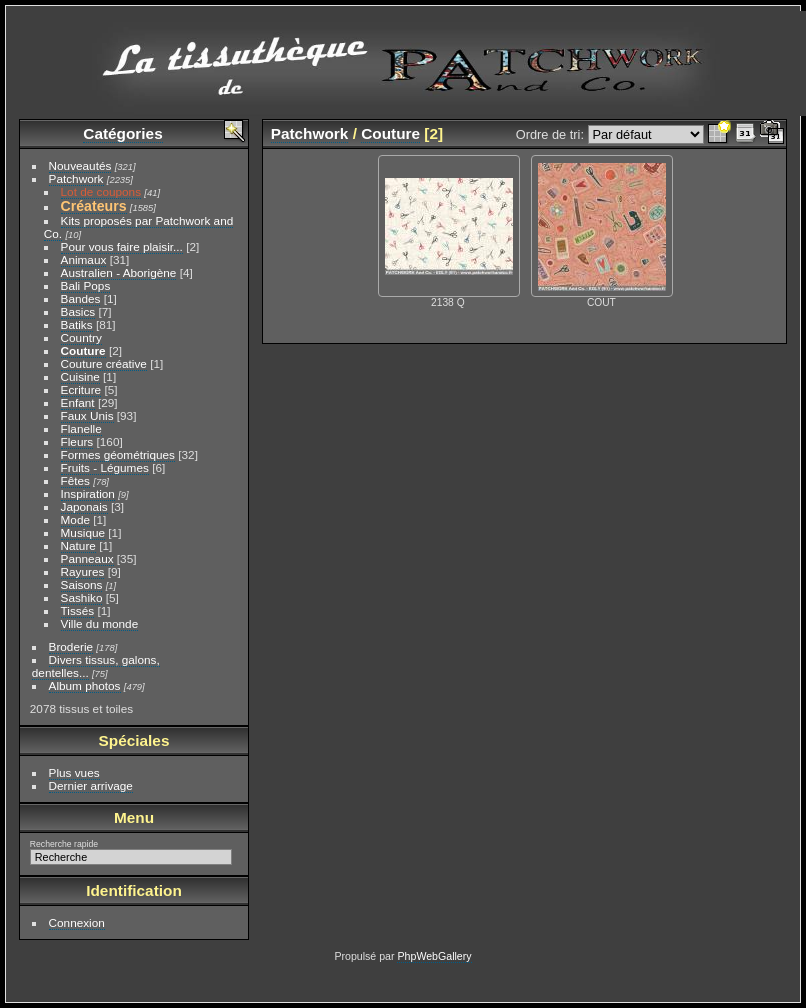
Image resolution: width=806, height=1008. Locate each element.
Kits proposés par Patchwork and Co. (138, 227)
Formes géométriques (118, 454)
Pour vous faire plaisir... (122, 246)
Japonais (84, 506)
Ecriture (81, 389)
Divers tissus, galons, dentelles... (96, 666)
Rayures (83, 571)
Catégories (122, 133)
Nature (78, 545)
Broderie (71, 646)
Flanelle (81, 428)
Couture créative (104, 363)
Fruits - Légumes (105, 467)
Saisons (82, 584)
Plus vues (74, 772)
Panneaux (87, 558)
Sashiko (82, 597)
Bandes (81, 298)
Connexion (77, 922)
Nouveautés (80, 165)
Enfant (78, 402)
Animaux (84, 259)
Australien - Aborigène (119, 272)
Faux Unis (87, 415)
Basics (78, 311)
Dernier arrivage (91, 785)
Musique (83, 532)
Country (81, 337)
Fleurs (77, 441)
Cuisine (80, 376)
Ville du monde (100, 623)
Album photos (85, 685)
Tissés (78, 610)
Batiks (77, 324)
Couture (83, 350)
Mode (75, 519)
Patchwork (76, 178)
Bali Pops (86, 285)
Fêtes (75, 480)
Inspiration (88, 493)
